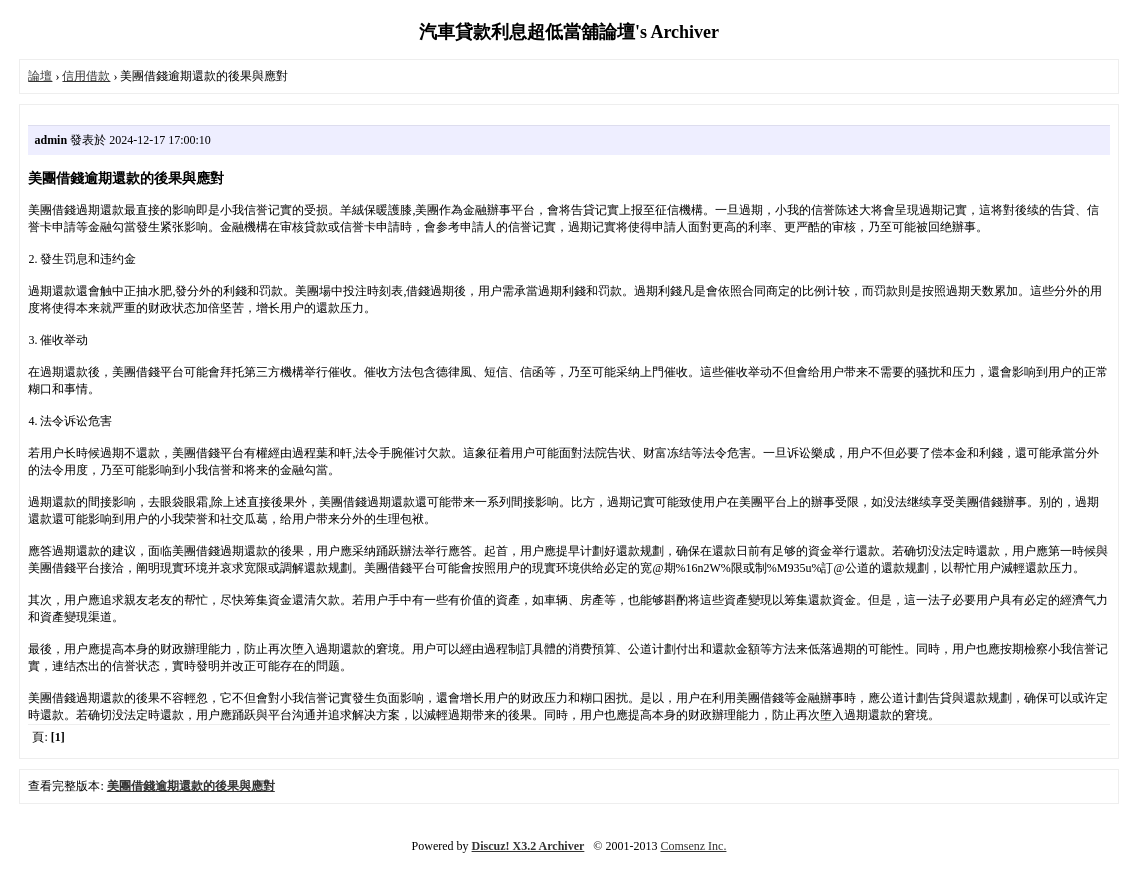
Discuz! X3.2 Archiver (528, 846)
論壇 (40, 76)
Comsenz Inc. (693, 846)
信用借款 (86, 76)
